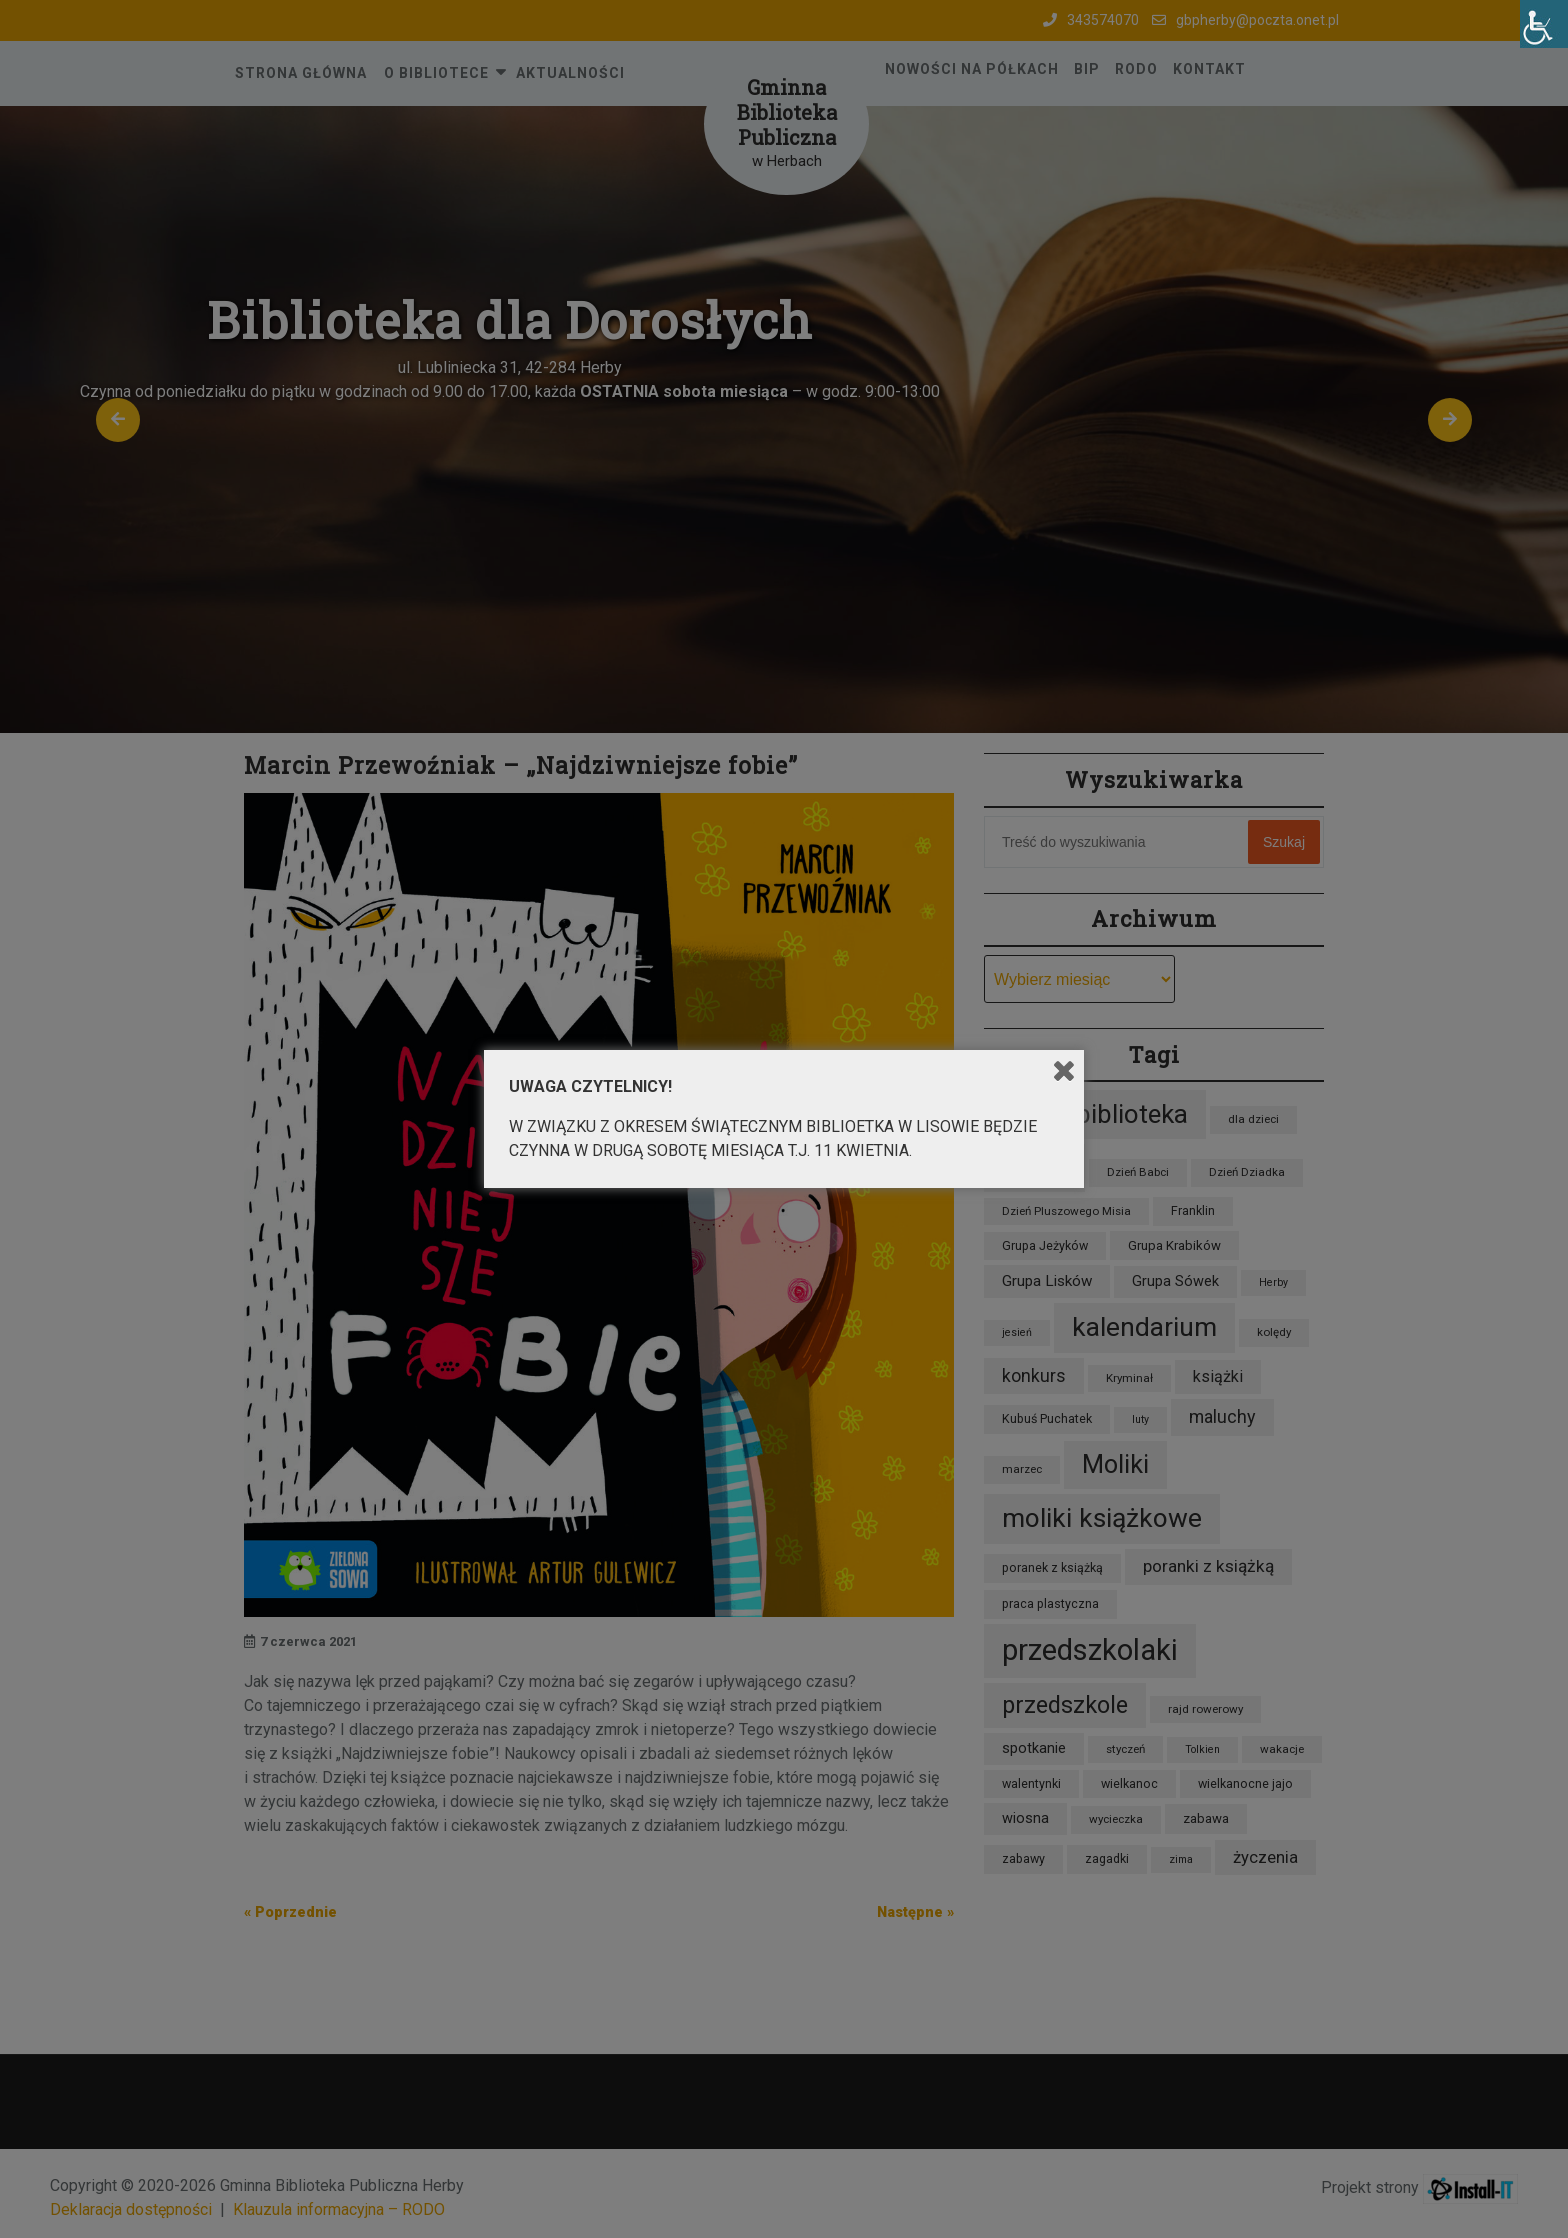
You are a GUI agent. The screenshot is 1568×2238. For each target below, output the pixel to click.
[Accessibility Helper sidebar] (1544, 24)
